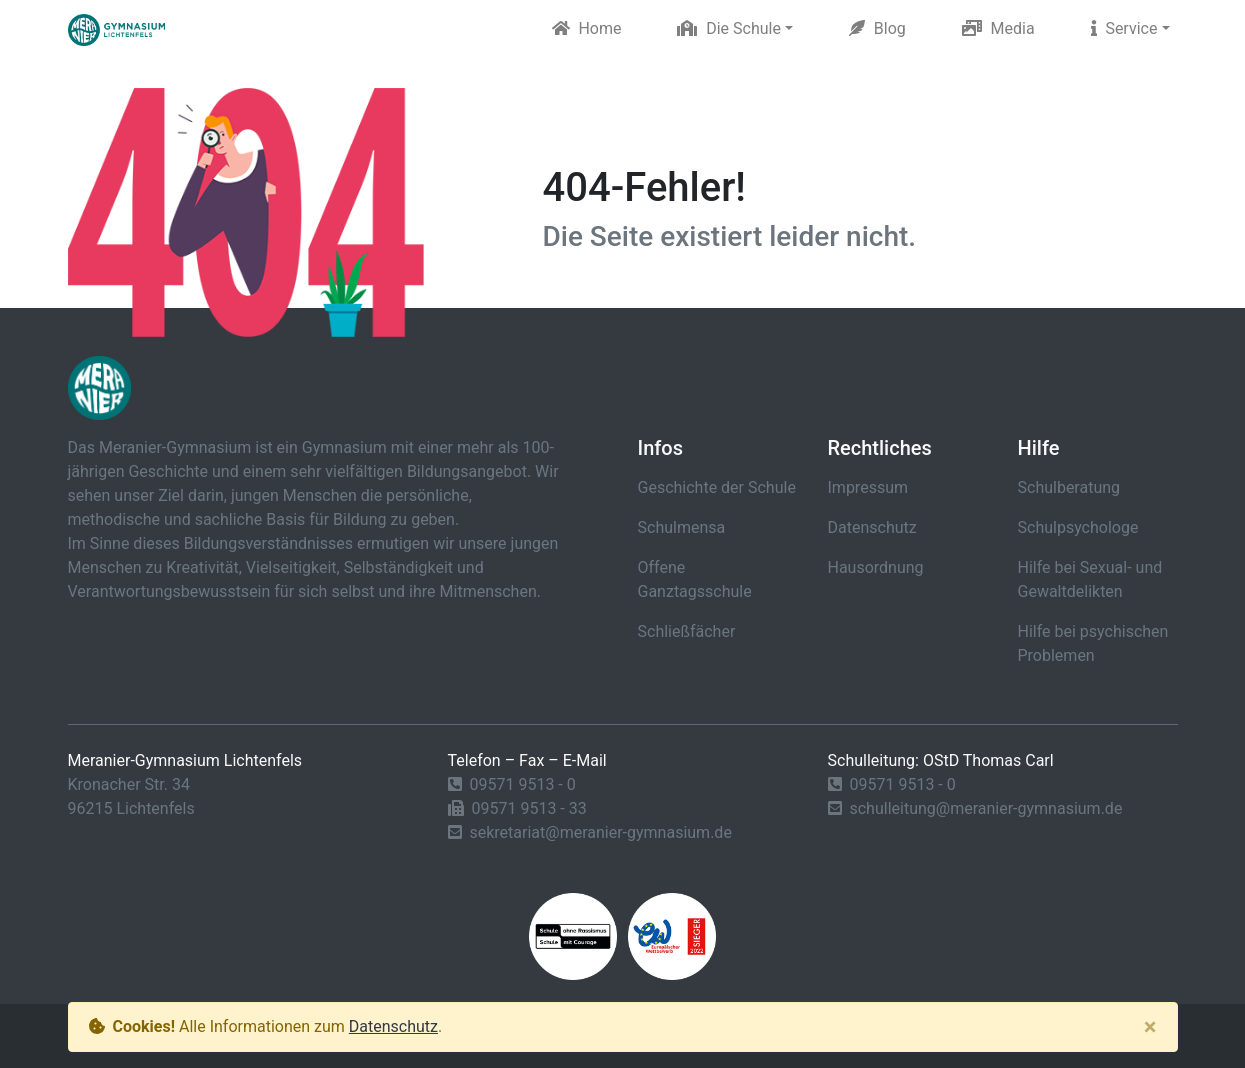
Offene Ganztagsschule (695, 579)
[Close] (1150, 1027)
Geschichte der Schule (717, 487)
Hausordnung (876, 567)
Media (998, 28)
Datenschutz (872, 527)
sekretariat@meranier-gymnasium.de (600, 832)
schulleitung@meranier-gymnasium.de (985, 808)
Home (587, 28)
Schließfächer (687, 631)
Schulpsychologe (1078, 527)
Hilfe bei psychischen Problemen (1093, 643)
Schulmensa (682, 527)
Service (1124, 28)
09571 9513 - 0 (522, 784)
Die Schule (729, 28)
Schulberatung (1069, 487)
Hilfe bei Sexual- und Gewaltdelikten (1090, 579)
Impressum (868, 487)
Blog (877, 28)
